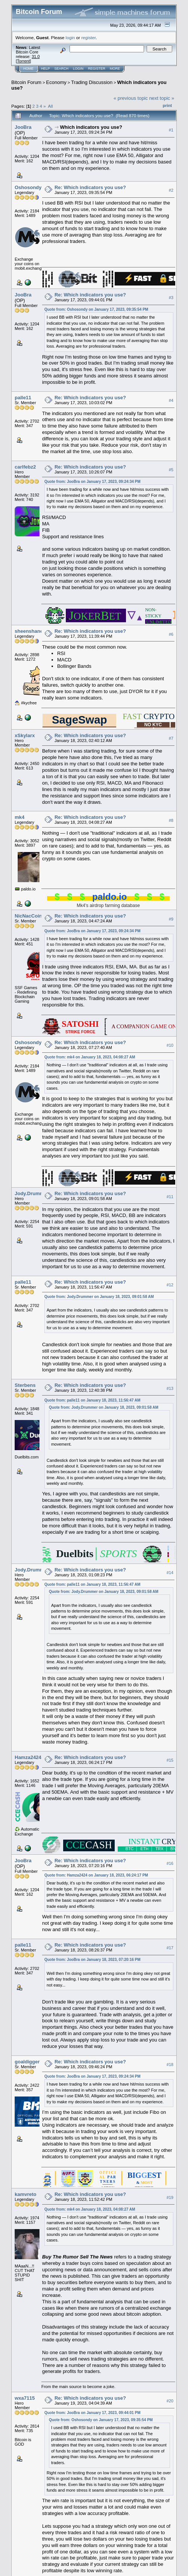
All (50, 106)
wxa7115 (25, 2398)
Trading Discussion (91, 82)
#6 (171, 634)
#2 (171, 190)
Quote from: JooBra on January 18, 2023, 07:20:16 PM (92, 1960)
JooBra (23, 127)
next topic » (161, 98)
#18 (170, 2064)
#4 (171, 401)
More (115, 68)
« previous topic (131, 98)
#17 (170, 1947)
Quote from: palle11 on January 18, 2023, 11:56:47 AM (92, 1400)
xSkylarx (25, 735)
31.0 (35, 56)
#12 (170, 1285)
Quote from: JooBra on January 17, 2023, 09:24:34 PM (92, 481)
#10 (170, 1045)
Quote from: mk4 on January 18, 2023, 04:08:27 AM (89, 1057)
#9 (171, 919)
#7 (171, 738)
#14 (170, 1572)
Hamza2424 (28, 1757)
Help (45, 68)
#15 (170, 1760)
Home (28, 68)
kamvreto (25, 2194)
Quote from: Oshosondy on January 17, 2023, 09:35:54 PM (96, 309)
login (70, 37)
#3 (171, 297)
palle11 (23, 397)
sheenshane (29, 631)
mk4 (19, 817)
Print (167, 105)
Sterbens (25, 1385)
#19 (170, 2197)
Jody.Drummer (32, 1193)
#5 (171, 469)
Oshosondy (28, 187)
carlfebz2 (25, 467)
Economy (56, 82)
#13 (170, 1388)
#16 (170, 1863)
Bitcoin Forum (26, 82)
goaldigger (27, 2061)
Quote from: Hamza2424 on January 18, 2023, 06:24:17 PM (96, 1875)
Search (62, 68)
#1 (171, 130)
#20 (170, 2401)
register (88, 37)
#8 (171, 820)
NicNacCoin (28, 916)
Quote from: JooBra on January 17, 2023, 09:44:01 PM (92, 2413)
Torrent (23, 61)
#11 (170, 1196)
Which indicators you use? (91, 127)
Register (96, 68)
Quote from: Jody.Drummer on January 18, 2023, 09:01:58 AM (99, 1297)
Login (78, 68)
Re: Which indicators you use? (90, 187)
